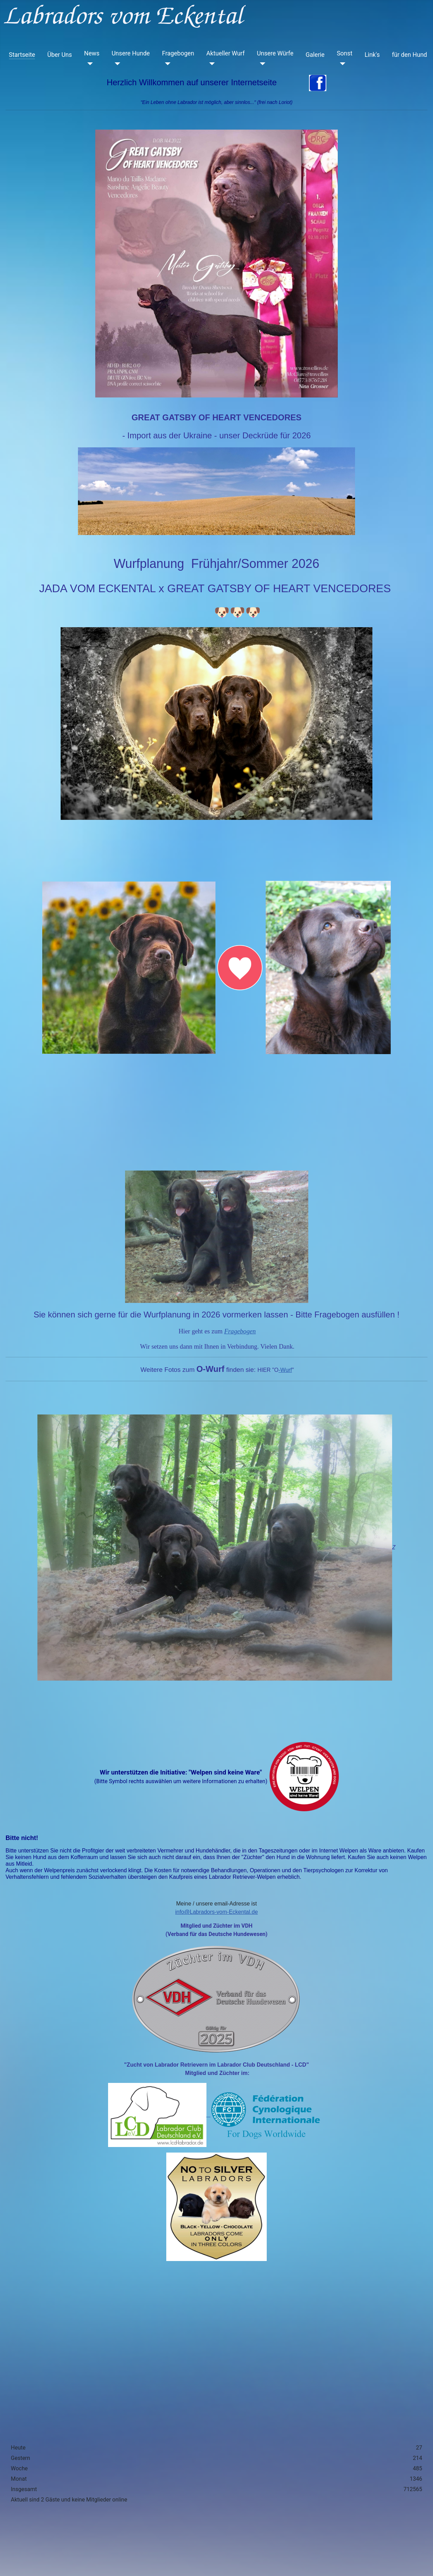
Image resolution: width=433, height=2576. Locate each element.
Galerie (315, 54)
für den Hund (409, 54)
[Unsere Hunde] (116, 64)
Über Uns (59, 54)
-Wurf (285, 1370)
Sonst (344, 53)
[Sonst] (341, 64)
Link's (372, 54)
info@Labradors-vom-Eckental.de (216, 1912)
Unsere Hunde (131, 53)
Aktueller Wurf (225, 53)
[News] (88, 64)
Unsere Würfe (275, 53)
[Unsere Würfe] (261, 64)
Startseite (22, 54)
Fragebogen (178, 53)
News (91, 53)
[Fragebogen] (166, 64)
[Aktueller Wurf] (210, 64)
